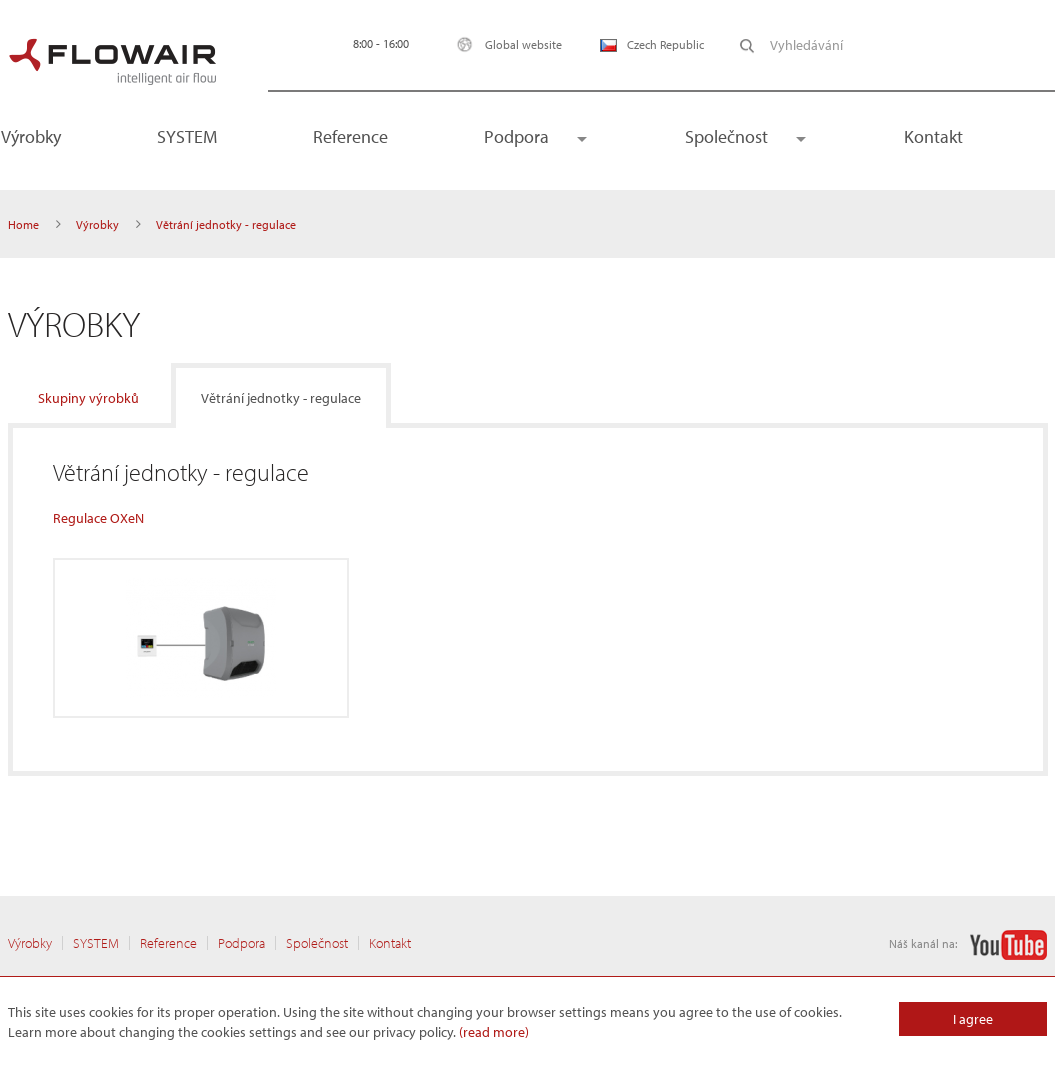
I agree (973, 1019)
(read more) (494, 1032)
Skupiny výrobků (88, 398)
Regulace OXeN (98, 518)
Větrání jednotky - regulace (281, 398)
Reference (350, 136)
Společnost (726, 136)
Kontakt (933, 136)
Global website (504, 44)
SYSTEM (187, 136)
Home (23, 224)
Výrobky (97, 224)
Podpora (516, 136)
